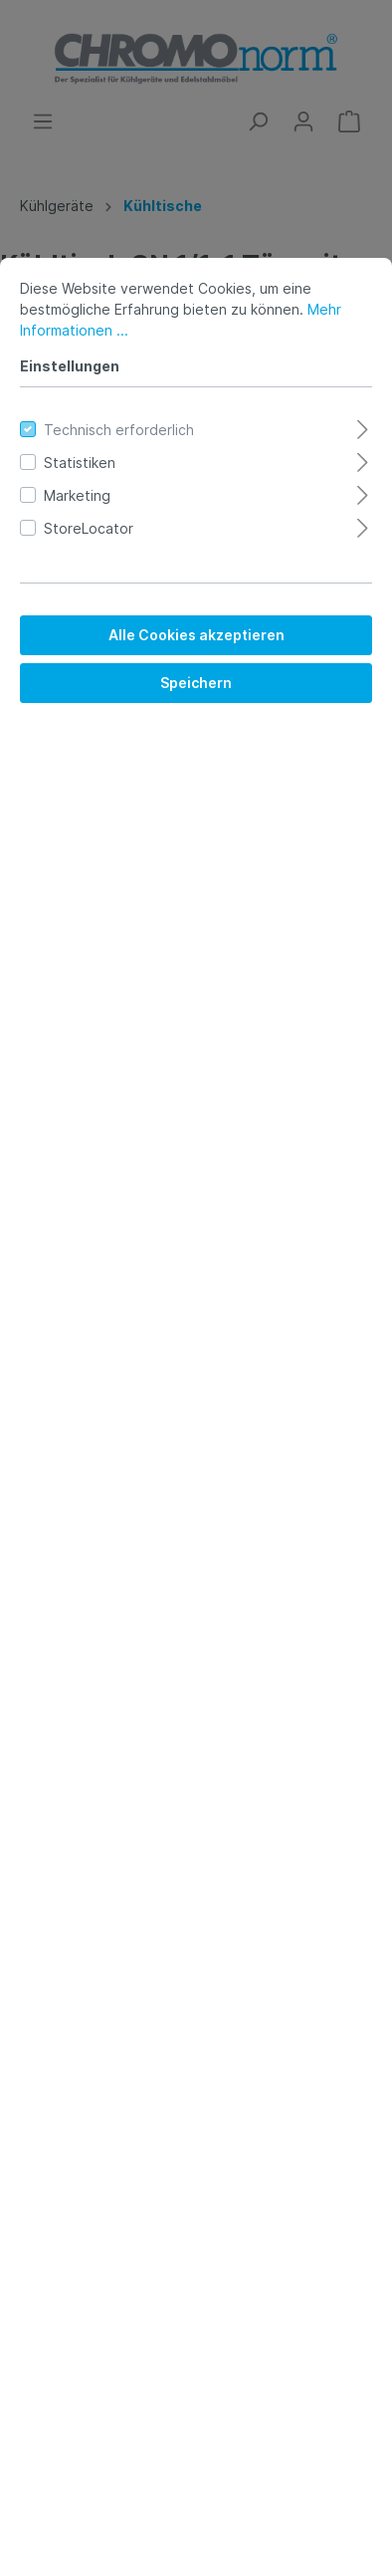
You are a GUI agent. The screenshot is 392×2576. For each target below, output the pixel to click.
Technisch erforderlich (119, 429)
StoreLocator (88, 528)
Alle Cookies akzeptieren (196, 634)
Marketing (77, 495)
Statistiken (79, 462)
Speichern (196, 682)
